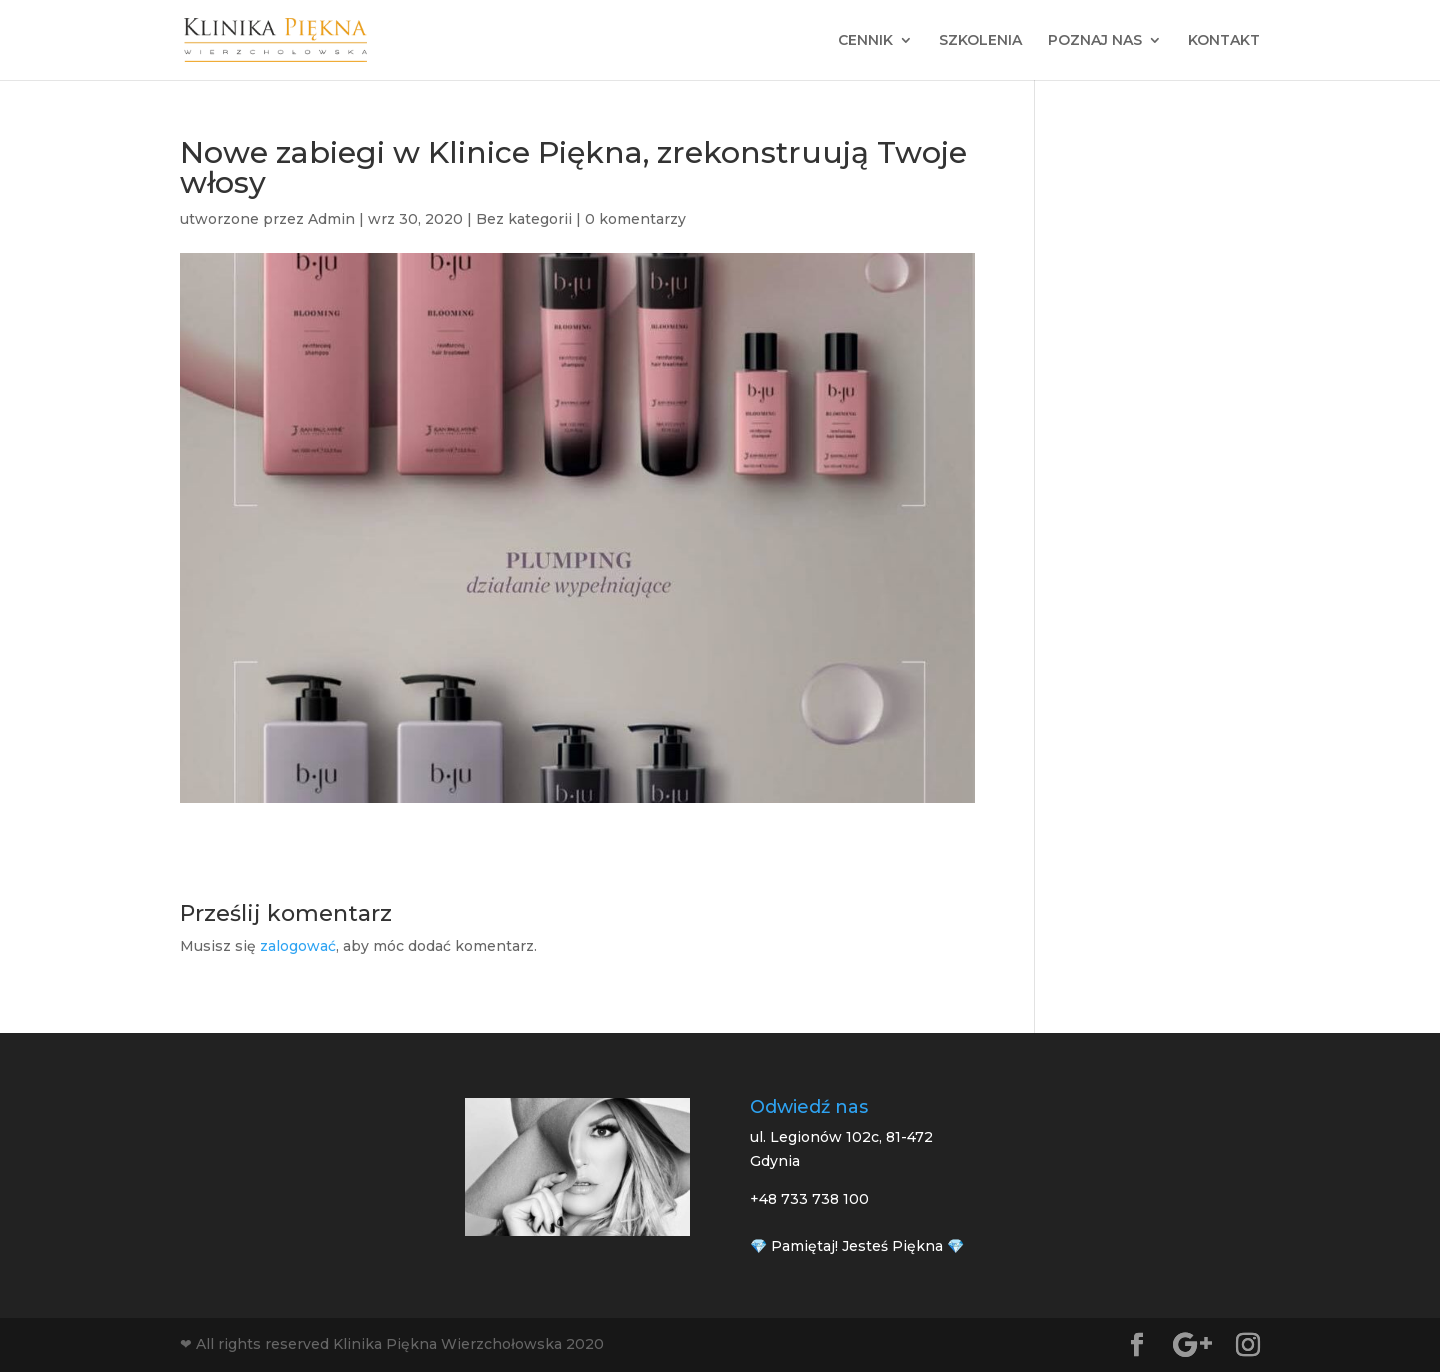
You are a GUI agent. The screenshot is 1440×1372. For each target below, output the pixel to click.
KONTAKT (1224, 41)
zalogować (298, 946)
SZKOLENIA (980, 41)
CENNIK (865, 41)
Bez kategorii (524, 219)
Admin (331, 219)
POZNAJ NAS (1095, 41)
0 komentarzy (635, 219)
